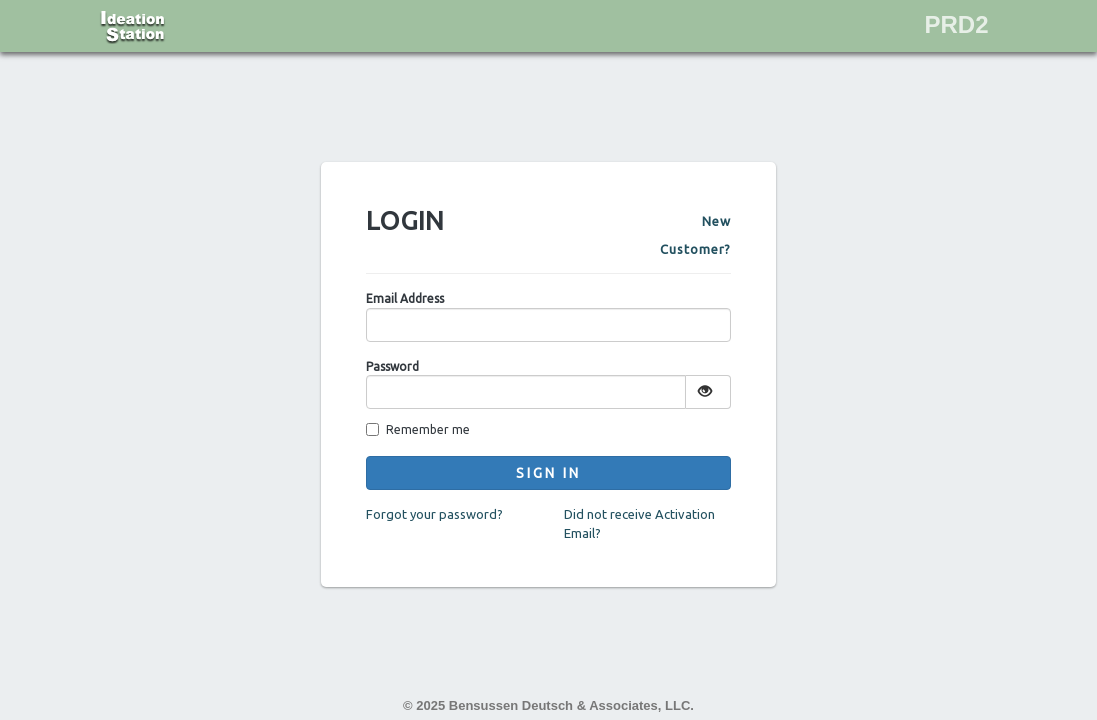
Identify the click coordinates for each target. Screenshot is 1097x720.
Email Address (405, 298)
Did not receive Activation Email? (639, 523)
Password (392, 366)
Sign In (548, 473)
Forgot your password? (434, 514)
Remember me (418, 429)
